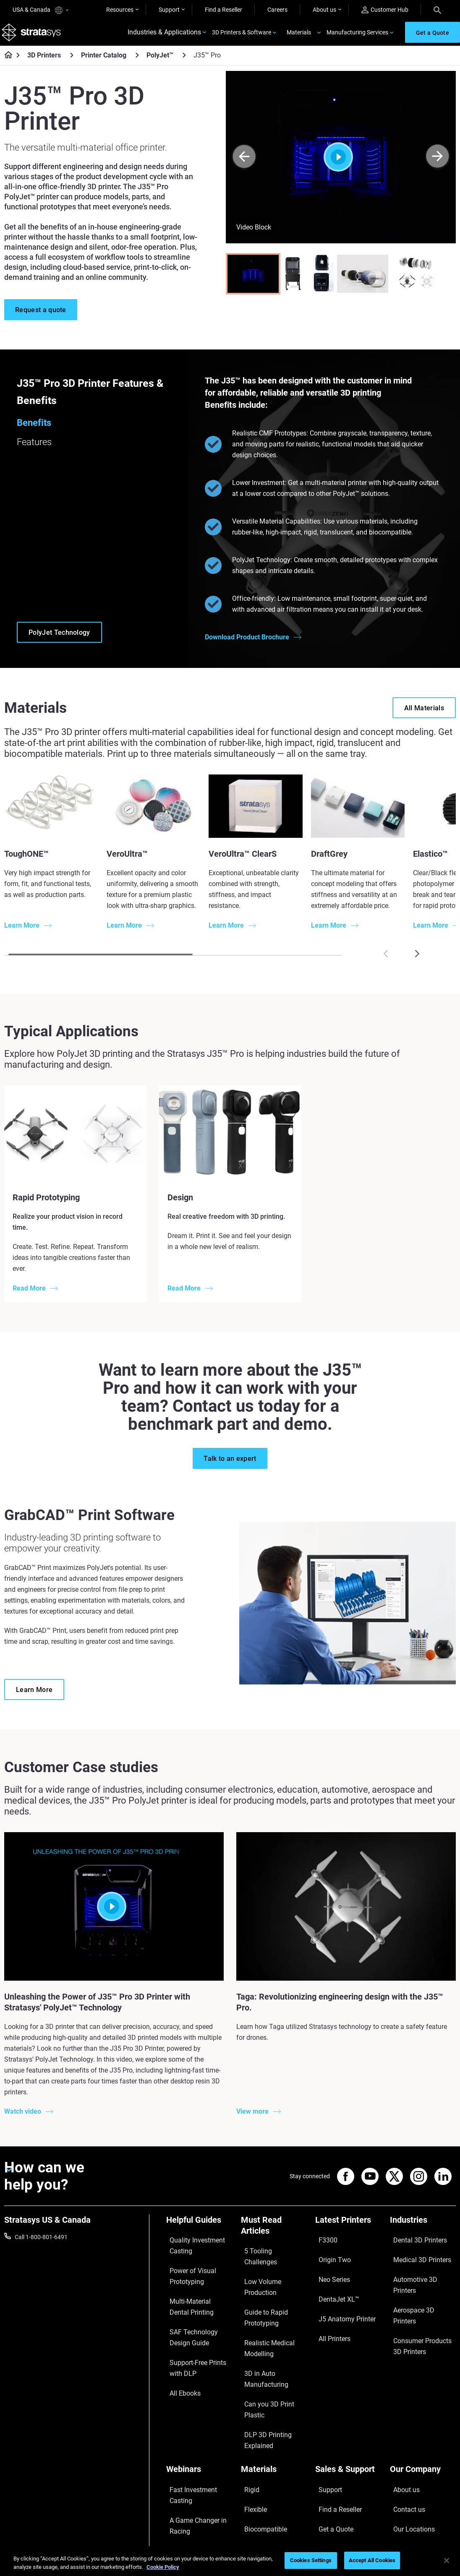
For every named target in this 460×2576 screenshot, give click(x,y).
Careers (277, 9)
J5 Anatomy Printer (340, 2293)
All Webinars (182, 2503)
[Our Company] (423, 2395)
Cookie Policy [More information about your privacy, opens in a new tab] (162, 2567)
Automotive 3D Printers (420, 2269)
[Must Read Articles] (274, 2235)
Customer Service (338, 2470)
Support (169, 9)
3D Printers (44, 63)
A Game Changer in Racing (191, 2426)
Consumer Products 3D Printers (420, 2298)
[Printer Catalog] (137, 62)
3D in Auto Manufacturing (260, 2331)
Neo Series (328, 2269)
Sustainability (407, 2470)
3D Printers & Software (241, 36)
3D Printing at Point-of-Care (196, 2462)
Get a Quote (330, 2433)
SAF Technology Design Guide (196, 2319)
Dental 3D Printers (413, 2244)
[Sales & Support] (348, 2395)
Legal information (323, 2545)
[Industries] (423, 2230)
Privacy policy (376, 2545)
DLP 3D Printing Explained (261, 2367)
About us (324, 9)
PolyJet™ (159, 63)
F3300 (323, 2244)
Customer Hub (384, 9)
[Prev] (244, 164)
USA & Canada (40, 10)
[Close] (446, 2560)
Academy (402, 2458)
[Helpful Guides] (199, 2230)
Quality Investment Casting (190, 2249)
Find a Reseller (223, 9)
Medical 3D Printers (415, 2256)
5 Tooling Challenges (267, 2255)
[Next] (437, 164)
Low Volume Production (272, 2267)
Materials (299, 36)
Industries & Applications (164, 36)
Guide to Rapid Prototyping (260, 2285)
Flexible (250, 2421)
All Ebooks (179, 2360)
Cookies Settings (311, 2560)
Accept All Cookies (372, 2560)
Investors (402, 2483)
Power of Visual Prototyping (186, 2272)
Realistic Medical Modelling (262, 2308)
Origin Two (329, 2256)
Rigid (247, 2409)
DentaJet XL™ (333, 2281)
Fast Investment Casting (198, 2409)
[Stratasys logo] (34, 36)
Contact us (404, 2421)
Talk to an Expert (336, 2446)
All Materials (257, 2446)
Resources (119, 9)
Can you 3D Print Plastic (272, 2349)
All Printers (329, 2305)
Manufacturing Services (357, 36)
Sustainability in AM (191, 2444)
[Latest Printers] (348, 2230)
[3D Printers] (72, 62)
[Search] (437, 9)
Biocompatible (259, 2433)
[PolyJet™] (184, 62)
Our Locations (408, 2433)
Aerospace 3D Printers (419, 2281)
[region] (230, 2561)
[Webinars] (199, 2395)
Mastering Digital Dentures (188, 2485)
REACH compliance (431, 2545)
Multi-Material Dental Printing (193, 2296)
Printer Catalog (103, 63)
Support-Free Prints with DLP (198, 2342)
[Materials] (274, 2395)
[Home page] (5, 62)
